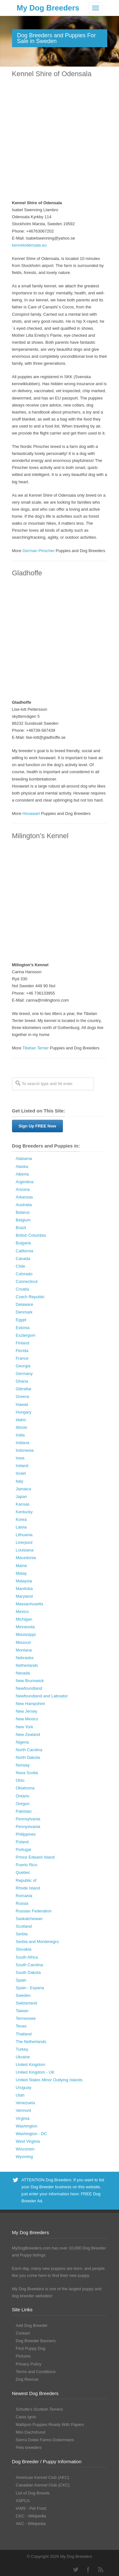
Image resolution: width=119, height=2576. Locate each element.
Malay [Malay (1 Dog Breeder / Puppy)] (21, 1573)
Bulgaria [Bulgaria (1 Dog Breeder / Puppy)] (23, 1243)
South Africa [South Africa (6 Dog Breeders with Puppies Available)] (27, 1957)
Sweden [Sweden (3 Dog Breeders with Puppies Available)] (23, 1995)
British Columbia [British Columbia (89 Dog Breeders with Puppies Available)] (31, 1235)
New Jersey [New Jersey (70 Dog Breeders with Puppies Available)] (26, 1711)
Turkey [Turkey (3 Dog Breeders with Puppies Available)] (22, 2049)
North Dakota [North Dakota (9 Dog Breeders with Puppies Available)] (28, 1757)
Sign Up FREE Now (37, 1126)
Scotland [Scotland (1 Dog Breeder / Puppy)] (24, 1926)
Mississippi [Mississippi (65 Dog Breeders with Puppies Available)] (26, 1634)
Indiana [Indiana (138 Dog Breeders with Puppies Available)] (23, 1442)
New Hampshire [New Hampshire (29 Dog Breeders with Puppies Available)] (30, 1703)
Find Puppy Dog (30, 2348)
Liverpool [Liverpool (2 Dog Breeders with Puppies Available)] (24, 1542)
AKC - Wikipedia (31, 2523)
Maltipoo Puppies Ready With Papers (50, 2424)
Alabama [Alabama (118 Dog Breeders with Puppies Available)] (24, 1158)
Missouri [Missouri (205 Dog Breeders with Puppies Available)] (23, 1642)
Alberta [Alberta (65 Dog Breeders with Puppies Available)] (22, 1174)
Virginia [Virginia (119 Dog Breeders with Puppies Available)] (23, 2118)
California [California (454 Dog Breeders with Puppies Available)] (24, 1250)
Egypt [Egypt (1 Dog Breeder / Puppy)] (21, 1319)
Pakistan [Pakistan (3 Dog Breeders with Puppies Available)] (24, 1811)
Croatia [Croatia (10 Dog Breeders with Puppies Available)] (22, 1289)
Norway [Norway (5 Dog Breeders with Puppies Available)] (23, 1765)
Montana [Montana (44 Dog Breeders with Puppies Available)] (24, 1650)
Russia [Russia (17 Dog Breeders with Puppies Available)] (22, 1903)
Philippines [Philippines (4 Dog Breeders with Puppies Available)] (26, 1834)
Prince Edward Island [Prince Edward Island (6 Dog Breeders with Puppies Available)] (35, 1857)
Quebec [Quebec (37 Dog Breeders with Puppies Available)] (23, 1872)
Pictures (23, 2356)
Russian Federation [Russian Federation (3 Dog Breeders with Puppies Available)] (34, 1911)
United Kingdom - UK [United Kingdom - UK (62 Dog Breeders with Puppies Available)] (35, 2072)
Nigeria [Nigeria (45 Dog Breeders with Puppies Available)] (22, 1742)
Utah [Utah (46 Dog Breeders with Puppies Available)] (20, 2095)
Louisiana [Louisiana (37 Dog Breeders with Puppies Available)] (25, 1550)
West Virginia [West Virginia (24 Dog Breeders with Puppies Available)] (28, 2141)
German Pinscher (39, 550)
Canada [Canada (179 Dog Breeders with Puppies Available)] (23, 1258)
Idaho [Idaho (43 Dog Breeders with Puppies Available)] (21, 1419)
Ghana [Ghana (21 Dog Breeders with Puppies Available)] (22, 1381)
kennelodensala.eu (29, 245)
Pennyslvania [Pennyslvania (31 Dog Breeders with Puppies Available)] (28, 1826)
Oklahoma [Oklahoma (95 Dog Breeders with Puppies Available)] (25, 1788)
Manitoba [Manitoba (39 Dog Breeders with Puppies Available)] (24, 1588)
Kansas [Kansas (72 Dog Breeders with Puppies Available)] (23, 1504)
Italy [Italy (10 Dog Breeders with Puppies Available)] (19, 1481)
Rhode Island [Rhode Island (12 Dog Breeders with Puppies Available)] (28, 1888)
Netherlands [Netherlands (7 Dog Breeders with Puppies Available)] (27, 1665)
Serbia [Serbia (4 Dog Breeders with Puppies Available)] (22, 1934)
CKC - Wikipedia (31, 2516)
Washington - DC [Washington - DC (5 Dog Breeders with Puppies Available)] (31, 2133)
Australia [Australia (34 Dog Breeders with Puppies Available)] (24, 1204)
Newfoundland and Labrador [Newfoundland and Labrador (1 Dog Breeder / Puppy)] (42, 1696)
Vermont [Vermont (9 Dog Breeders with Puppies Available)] (23, 2110)
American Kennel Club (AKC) (42, 2477)
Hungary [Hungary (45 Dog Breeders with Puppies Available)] (23, 1412)
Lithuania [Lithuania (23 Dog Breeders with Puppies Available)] (24, 1534)
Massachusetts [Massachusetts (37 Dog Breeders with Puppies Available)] (29, 1603)
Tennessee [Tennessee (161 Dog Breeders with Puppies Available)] (26, 2018)
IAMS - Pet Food (31, 2508)
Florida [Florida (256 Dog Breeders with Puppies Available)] (22, 1350)
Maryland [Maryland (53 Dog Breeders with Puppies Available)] (24, 1596)
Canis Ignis (26, 2416)
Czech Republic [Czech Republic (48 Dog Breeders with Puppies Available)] (30, 1296)
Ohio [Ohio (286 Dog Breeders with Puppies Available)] (20, 1780)
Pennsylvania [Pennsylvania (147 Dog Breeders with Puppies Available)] (28, 1819)
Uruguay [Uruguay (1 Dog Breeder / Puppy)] (23, 2087)
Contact (23, 2333)
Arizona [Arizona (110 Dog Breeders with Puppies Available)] (23, 1189)
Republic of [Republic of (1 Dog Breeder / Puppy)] (26, 1880)
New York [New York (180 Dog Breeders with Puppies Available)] (24, 1726)
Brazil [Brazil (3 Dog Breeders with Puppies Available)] (21, 1227)
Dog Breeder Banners (36, 2340)
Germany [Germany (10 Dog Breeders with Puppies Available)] (24, 1373)
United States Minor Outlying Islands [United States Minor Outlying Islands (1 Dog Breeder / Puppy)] (49, 2079)
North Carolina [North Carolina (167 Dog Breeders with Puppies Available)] (29, 1749)
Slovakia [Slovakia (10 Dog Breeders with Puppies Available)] (23, 1949)
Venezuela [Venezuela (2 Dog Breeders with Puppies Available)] (25, 2102)
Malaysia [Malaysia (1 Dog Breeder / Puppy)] (24, 1581)
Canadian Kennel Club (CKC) (43, 2485)
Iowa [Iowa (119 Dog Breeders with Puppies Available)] (20, 1458)
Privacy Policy (29, 2364)
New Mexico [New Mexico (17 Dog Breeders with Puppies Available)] (27, 1718)
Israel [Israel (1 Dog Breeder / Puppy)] (21, 1473)
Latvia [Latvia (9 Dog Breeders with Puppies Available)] (21, 1527)
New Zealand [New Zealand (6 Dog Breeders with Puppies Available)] (28, 1734)
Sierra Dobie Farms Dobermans (45, 2439)
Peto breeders (29, 2447)
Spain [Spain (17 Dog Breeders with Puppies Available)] (21, 1980)
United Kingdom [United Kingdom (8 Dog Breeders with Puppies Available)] (30, 2064)
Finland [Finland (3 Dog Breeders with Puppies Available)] (23, 1343)
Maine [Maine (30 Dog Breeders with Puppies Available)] (21, 1565)
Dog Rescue (27, 2379)
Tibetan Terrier (36, 1048)
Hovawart (31, 813)
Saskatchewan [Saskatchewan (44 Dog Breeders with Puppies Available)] (29, 1918)
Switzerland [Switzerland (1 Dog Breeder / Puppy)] (26, 2003)
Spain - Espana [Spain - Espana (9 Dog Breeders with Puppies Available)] (30, 1987)
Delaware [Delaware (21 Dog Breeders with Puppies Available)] (24, 1304)
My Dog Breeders (48, 8)
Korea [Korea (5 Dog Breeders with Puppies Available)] (21, 1519)
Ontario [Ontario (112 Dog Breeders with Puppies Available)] (23, 1796)
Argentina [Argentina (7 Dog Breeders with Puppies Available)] (25, 1181)
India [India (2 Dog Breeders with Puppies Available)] (20, 1435)
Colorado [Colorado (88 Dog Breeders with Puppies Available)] (24, 1273)
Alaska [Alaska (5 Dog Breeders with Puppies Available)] (22, 1166)
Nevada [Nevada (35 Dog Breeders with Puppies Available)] (23, 1673)
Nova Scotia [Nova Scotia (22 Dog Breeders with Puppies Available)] (27, 1772)
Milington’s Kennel (40, 836)
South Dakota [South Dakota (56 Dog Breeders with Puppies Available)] (28, 1972)
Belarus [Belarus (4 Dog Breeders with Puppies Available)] (23, 1212)
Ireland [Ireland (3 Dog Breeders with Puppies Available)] (22, 1465)
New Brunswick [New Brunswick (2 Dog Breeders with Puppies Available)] (30, 1680)
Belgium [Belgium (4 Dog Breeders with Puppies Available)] (23, 1220)
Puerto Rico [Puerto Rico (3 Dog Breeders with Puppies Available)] (26, 1864)
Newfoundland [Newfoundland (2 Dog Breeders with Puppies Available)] (29, 1688)
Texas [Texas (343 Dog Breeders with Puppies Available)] (21, 2026)
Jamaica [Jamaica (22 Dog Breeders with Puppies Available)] (23, 1488)
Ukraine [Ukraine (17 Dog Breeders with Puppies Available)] (23, 2056)
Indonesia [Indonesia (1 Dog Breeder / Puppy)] (25, 1450)
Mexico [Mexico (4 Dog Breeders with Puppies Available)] (22, 1611)
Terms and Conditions (36, 2371)
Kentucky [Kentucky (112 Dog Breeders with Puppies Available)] (24, 1511)
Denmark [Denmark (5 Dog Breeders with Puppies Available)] (24, 1312)
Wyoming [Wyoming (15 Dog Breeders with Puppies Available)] (24, 2156)
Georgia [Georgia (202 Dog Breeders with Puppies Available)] (23, 1366)
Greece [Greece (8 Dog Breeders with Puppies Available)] (23, 1396)
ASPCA (23, 2500)
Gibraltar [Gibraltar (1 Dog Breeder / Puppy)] (24, 1388)
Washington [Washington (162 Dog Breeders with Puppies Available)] (26, 2126)
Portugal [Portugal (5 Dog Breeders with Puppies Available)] (23, 1849)
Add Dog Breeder (32, 2325)
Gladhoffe (27, 573)
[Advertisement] (59, 139)
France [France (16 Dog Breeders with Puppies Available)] (22, 1358)
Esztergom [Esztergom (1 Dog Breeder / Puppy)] (26, 1335)
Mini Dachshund (30, 2432)
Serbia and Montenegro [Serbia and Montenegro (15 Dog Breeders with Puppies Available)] (37, 1941)
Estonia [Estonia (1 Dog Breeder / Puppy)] (23, 1327)
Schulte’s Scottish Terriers (39, 2409)
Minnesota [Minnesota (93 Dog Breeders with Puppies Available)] (25, 1626)
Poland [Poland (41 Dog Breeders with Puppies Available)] (22, 1841)
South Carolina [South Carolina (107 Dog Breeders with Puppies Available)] (29, 1964)
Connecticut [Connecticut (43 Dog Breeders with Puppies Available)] (27, 1281)
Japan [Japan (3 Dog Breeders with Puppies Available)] (21, 1496)
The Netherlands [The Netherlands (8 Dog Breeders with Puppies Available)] (31, 2041)
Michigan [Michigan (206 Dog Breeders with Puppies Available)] (24, 1619)
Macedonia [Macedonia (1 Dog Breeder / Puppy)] (26, 1557)
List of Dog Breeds (33, 2493)
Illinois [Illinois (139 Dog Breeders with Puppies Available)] (21, 1427)
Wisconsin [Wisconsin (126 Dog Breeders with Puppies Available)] (25, 2149)
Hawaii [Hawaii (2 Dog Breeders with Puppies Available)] (22, 1404)
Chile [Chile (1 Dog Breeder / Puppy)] (20, 1266)
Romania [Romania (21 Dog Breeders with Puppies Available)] (24, 1895)
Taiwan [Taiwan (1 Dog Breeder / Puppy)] (22, 2010)
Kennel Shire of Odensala (52, 74)
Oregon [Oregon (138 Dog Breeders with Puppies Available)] (23, 1803)
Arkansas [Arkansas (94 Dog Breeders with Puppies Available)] (24, 1197)
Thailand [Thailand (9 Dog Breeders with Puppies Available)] (24, 2034)
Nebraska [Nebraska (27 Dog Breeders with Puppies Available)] (25, 1657)
